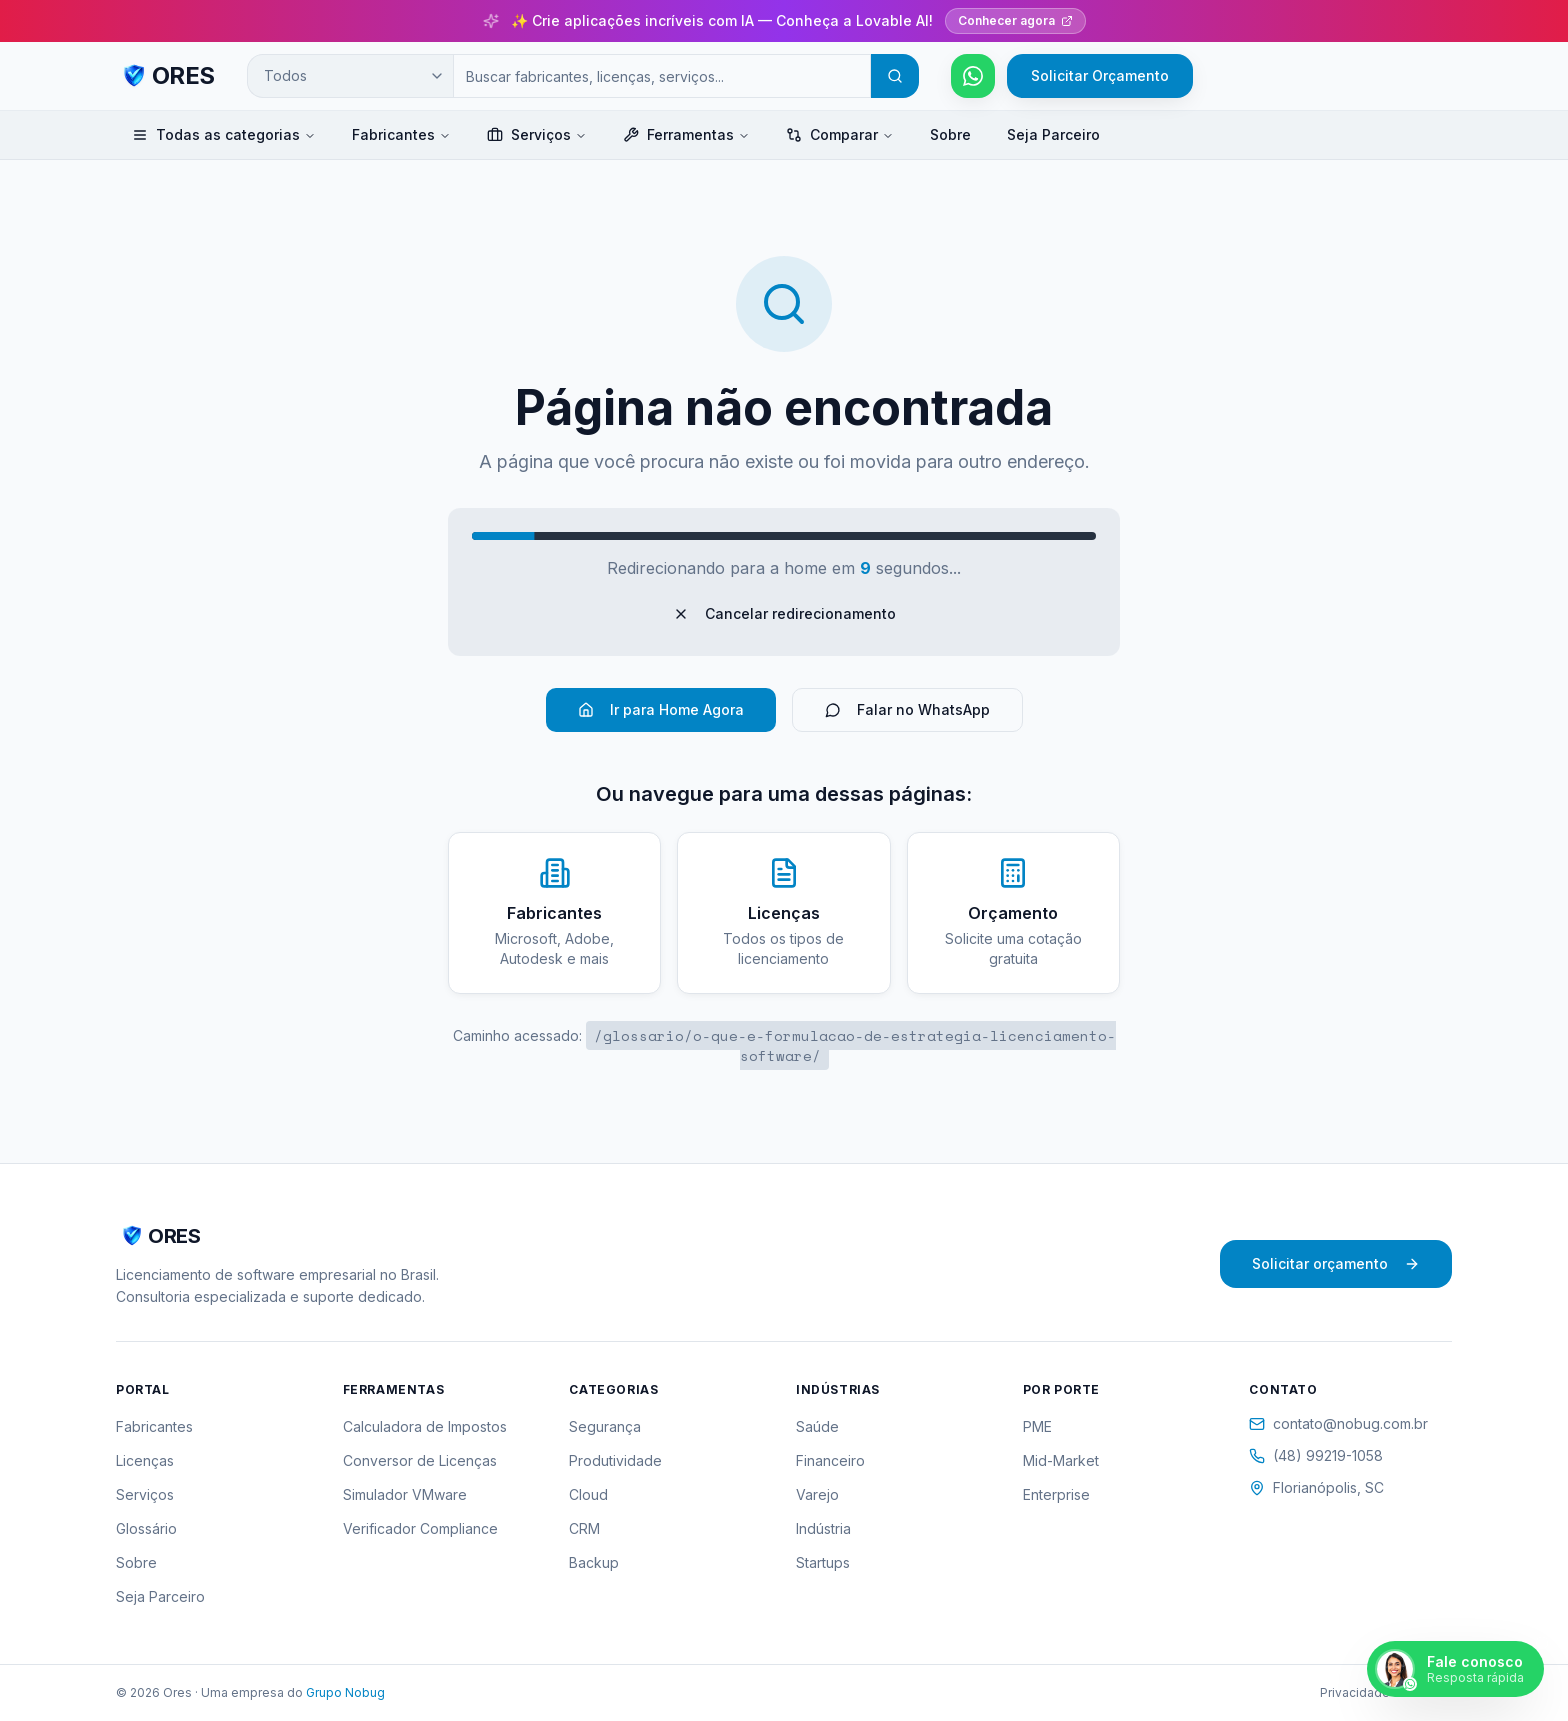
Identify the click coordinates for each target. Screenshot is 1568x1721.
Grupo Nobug (345, 1692)
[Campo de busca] (662, 76)
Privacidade (1355, 1692)
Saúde (817, 1426)
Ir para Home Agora (661, 709)
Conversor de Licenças (420, 1460)
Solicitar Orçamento (1100, 75)
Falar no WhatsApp (907, 709)
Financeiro (830, 1460)
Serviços (537, 134)
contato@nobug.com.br (1338, 1423)
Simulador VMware (405, 1494)
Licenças (145, 1460)
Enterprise (1056, 1494)
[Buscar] (895, 76)
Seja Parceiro (1053, 134)
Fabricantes (401, 134)
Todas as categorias (224, 134)
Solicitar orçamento (1336, 1263)
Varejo (817, 1494)
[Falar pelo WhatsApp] (973, 76)
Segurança (605, 1426)
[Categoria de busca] (350, 76)
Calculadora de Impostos (425, 1426)
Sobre (950, 134)
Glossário (146, 1528)
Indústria (823, 1528)
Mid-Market (1061, 1460)
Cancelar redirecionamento (784, 613)
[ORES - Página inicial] (165, 76)
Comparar (840, 134)
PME (1037, 1426)
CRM (584, 1528)
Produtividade (615, 1460)
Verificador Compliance (420, 1528)
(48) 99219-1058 (1316, 1455)
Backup (594, 1562)
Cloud (588, 1494)
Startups (823, 1562)
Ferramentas (686, 134)
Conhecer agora (1015, 20)
